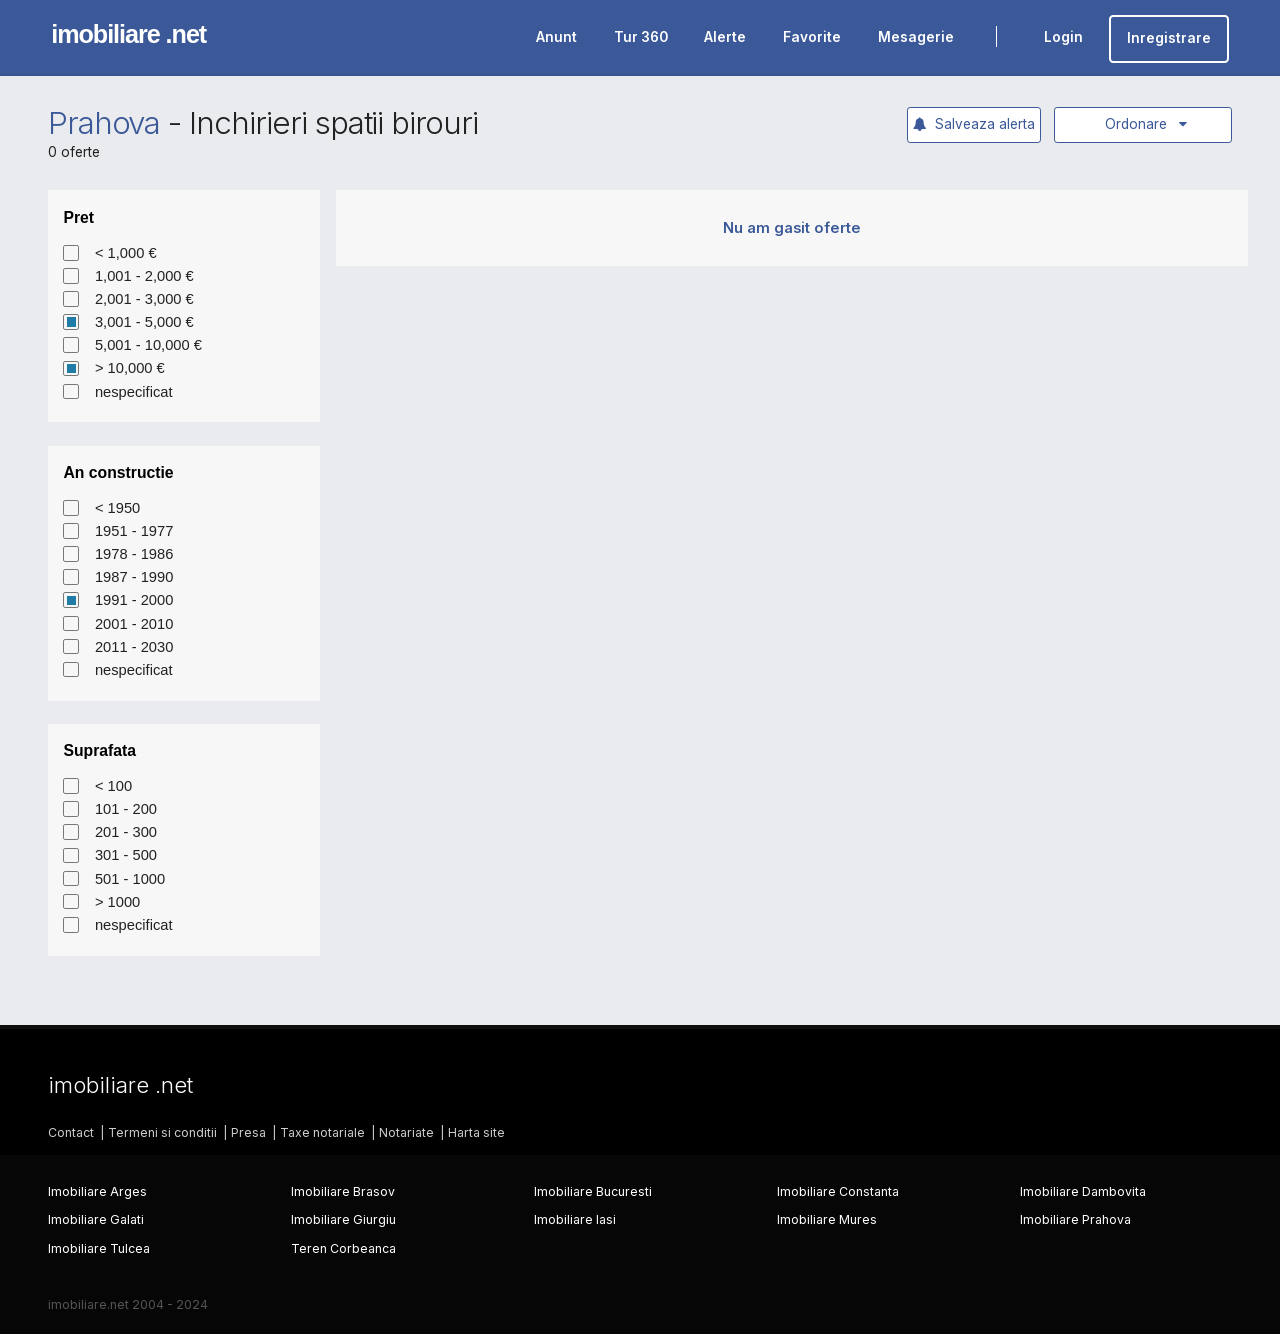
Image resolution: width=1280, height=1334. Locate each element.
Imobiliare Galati (96, 1219)
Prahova (104, 123)
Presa (248, 1132)
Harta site (476, 1132)
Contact (71, 1132)
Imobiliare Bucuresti (593, 1191)
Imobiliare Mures (827, 1219)
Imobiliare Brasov (343, 1191)
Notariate (406, 1132)
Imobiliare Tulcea (99, 1248)
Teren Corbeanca (343, 1248)
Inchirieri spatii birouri (333, 123)
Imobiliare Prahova (1075, 1219)
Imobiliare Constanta (838, 1191)
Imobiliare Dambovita (1083, 1191)
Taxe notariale (322, 1132)
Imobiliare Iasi (575, 1219)
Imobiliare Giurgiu (343, 1219)
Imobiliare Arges (97, 1191)
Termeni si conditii (162, 1132)
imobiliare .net (128, 34)
